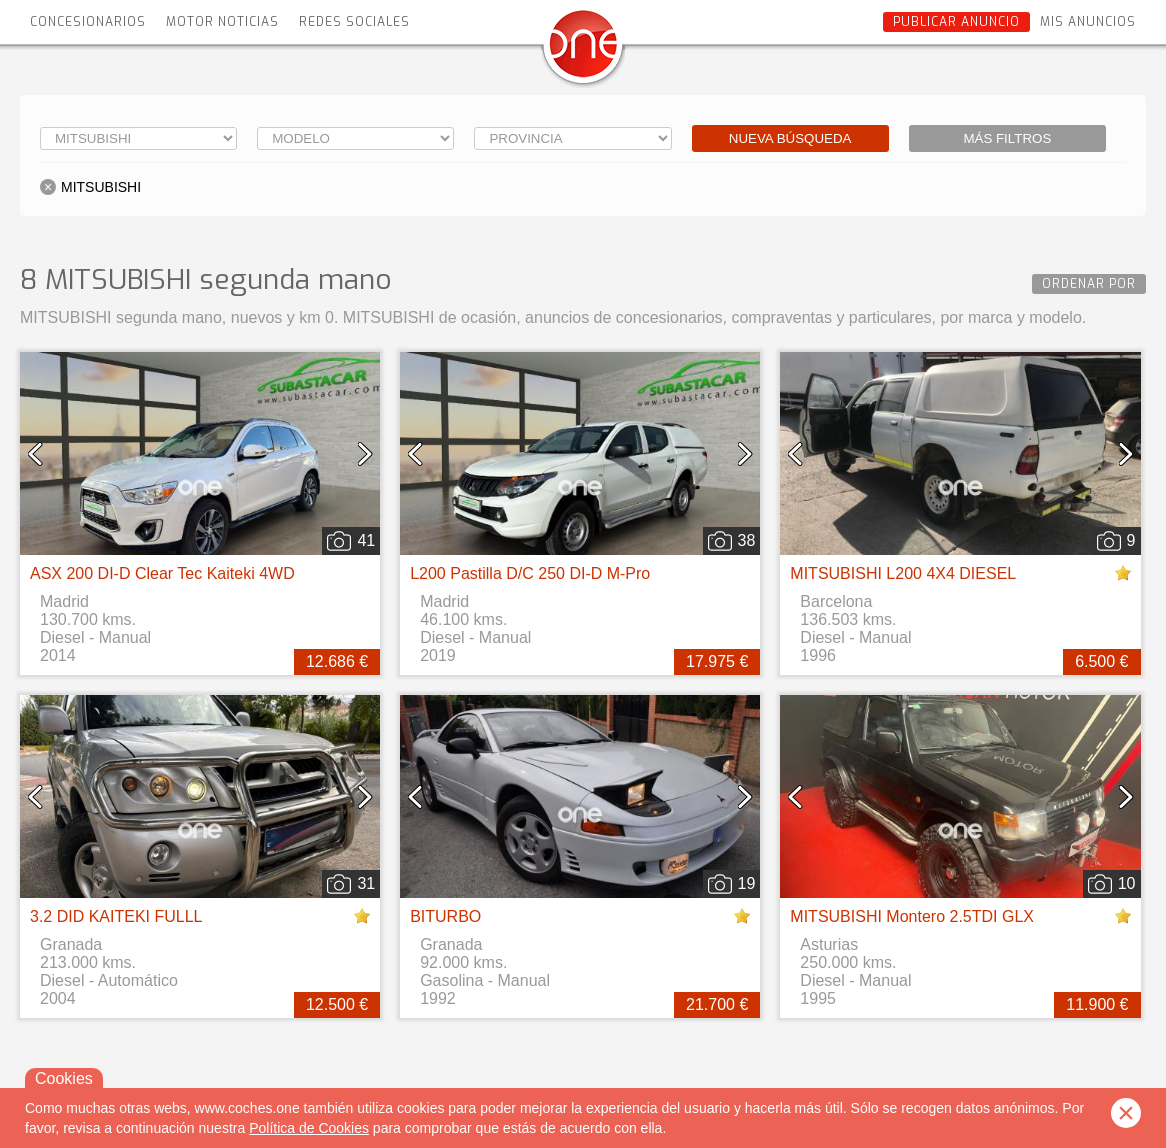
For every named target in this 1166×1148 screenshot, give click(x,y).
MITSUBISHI (101, 187)
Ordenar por (1089, 284)
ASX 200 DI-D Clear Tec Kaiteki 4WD (162, 573)
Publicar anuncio (956, 22)
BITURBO (445, 916)
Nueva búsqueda (790, 138)
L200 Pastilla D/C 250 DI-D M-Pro (530, 573)
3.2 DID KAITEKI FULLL (116, 916)
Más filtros (1007, 138)
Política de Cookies (309, 1128)
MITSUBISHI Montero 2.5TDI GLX (912, 916)
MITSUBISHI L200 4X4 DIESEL (903, 573)
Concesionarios (88, 22)
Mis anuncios (1088, 22)
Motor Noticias (222, 22)
